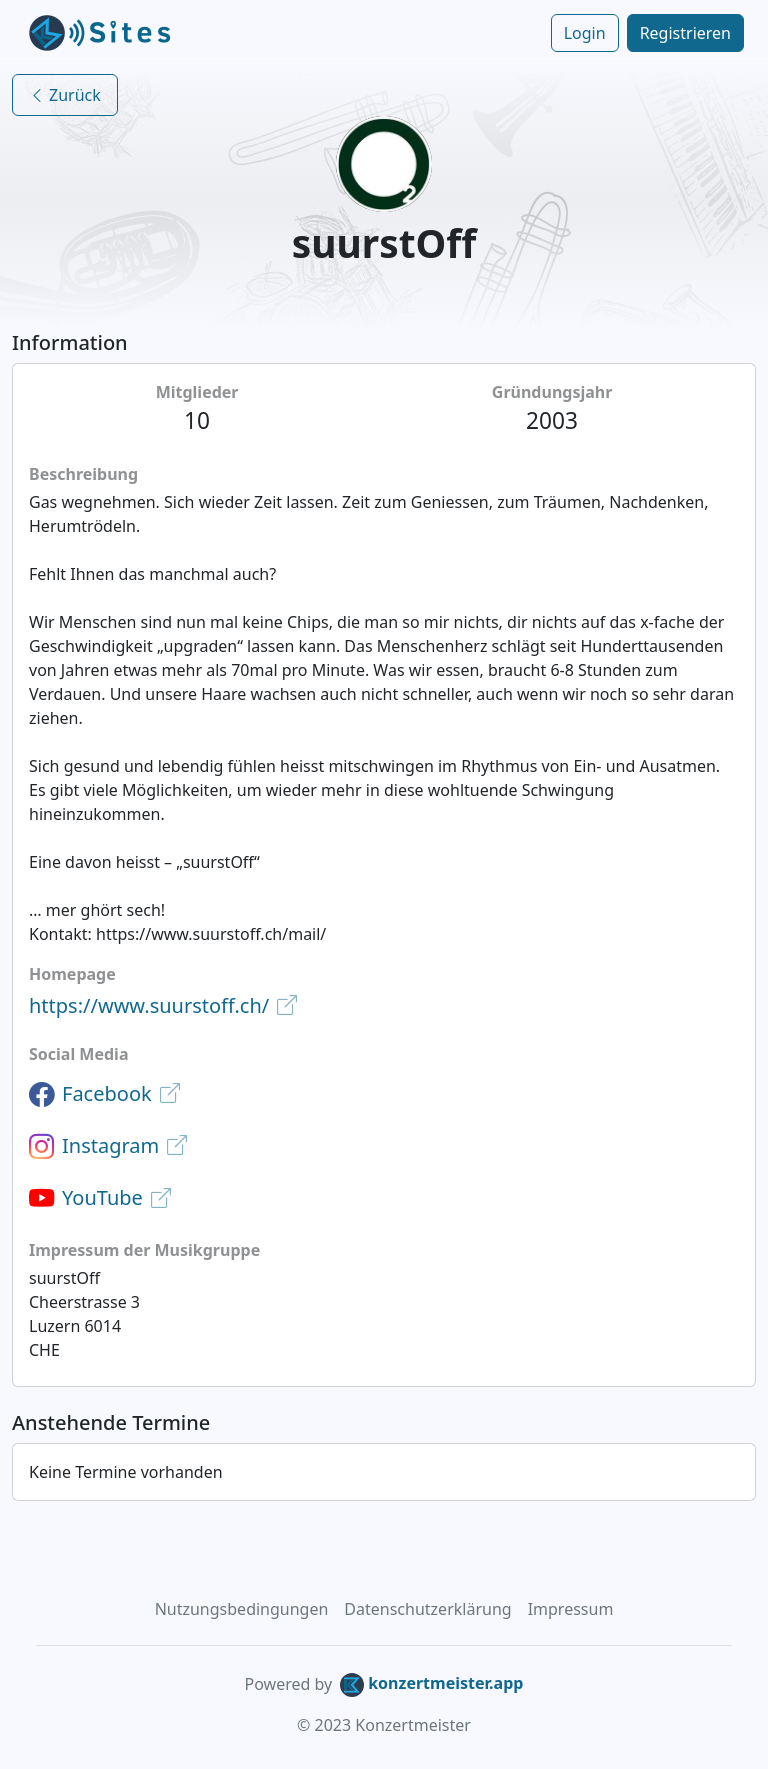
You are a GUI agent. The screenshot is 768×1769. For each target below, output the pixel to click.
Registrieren (685, 33)
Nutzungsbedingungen (242, 1609)
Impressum (571, 1609)
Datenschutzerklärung (427, 1609)
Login (585, 33)
